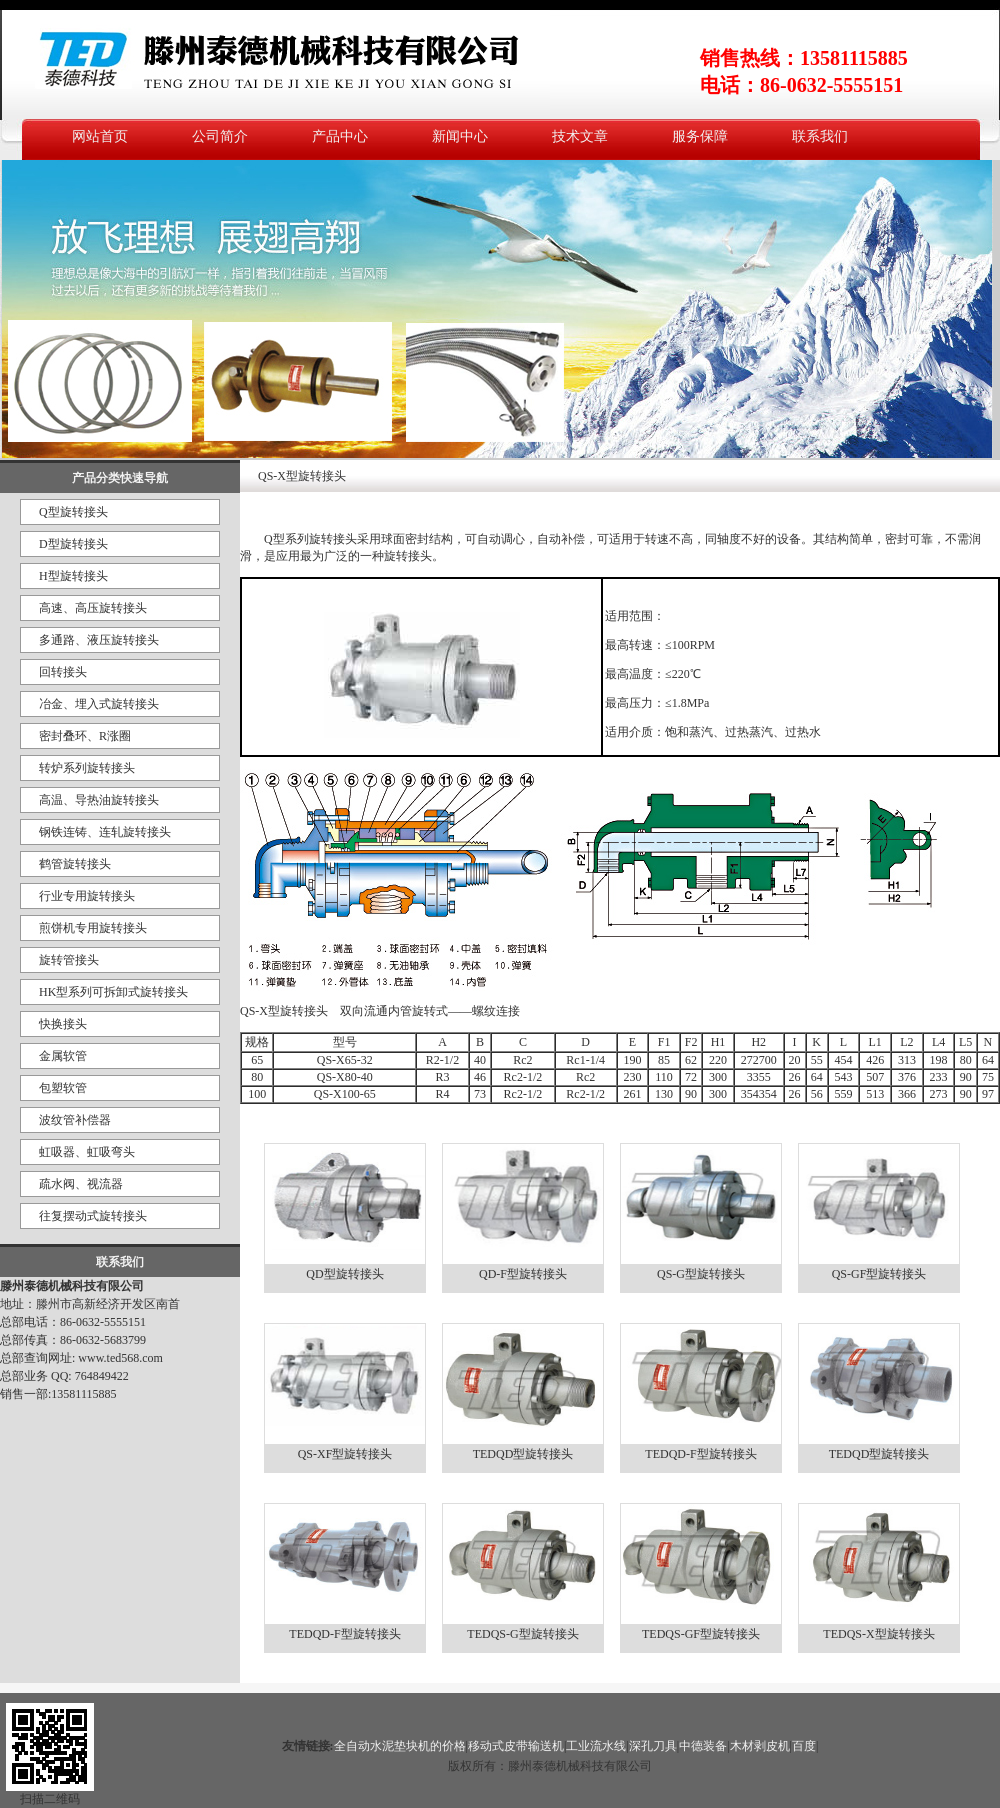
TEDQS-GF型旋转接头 (701, 1634)
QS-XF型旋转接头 (345, 1454)
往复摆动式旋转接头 (93, 1216)
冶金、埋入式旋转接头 (99, 704)
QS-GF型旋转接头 (879, 1274)
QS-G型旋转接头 (701, 1274)
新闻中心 (460, 136)
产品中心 (340, 136)
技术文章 (580, 136)
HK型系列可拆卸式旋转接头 (113, 992)
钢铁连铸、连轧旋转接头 (105, 832)
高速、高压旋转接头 (93, 608)
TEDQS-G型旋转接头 (522, 1634)
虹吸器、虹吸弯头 (87, 1152)
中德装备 (703, 1746)
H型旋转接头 (73, 576)
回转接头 (63, 672)
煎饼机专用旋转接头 (93, 928)
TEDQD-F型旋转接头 (700, 1454)
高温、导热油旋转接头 (99, 800)
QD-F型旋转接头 (523, 1274)
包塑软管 (63, 1088)
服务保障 (700, 136)
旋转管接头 (69, 960)
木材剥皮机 (760, 1746)
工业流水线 (596, 1746)
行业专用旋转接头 (87, 896)
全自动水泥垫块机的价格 (400, 1746)
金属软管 (63, 1056)
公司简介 (220, 136)
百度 (804, 1746)
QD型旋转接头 (344, 1274)
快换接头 (63, 1024)
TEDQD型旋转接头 (523, 1454)
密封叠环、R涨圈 (85, 736)
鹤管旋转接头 (75, 864)
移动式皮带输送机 (516, 1746)
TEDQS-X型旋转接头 (878, 1634)
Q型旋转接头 (73, 512)
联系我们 (820, 136)
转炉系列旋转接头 (87, 768)
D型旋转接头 (73, 544)
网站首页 (100, 136)
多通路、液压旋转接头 (99, 640)
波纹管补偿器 (75, 1120)
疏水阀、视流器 (81, 1184)
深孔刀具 (653, 1746)
